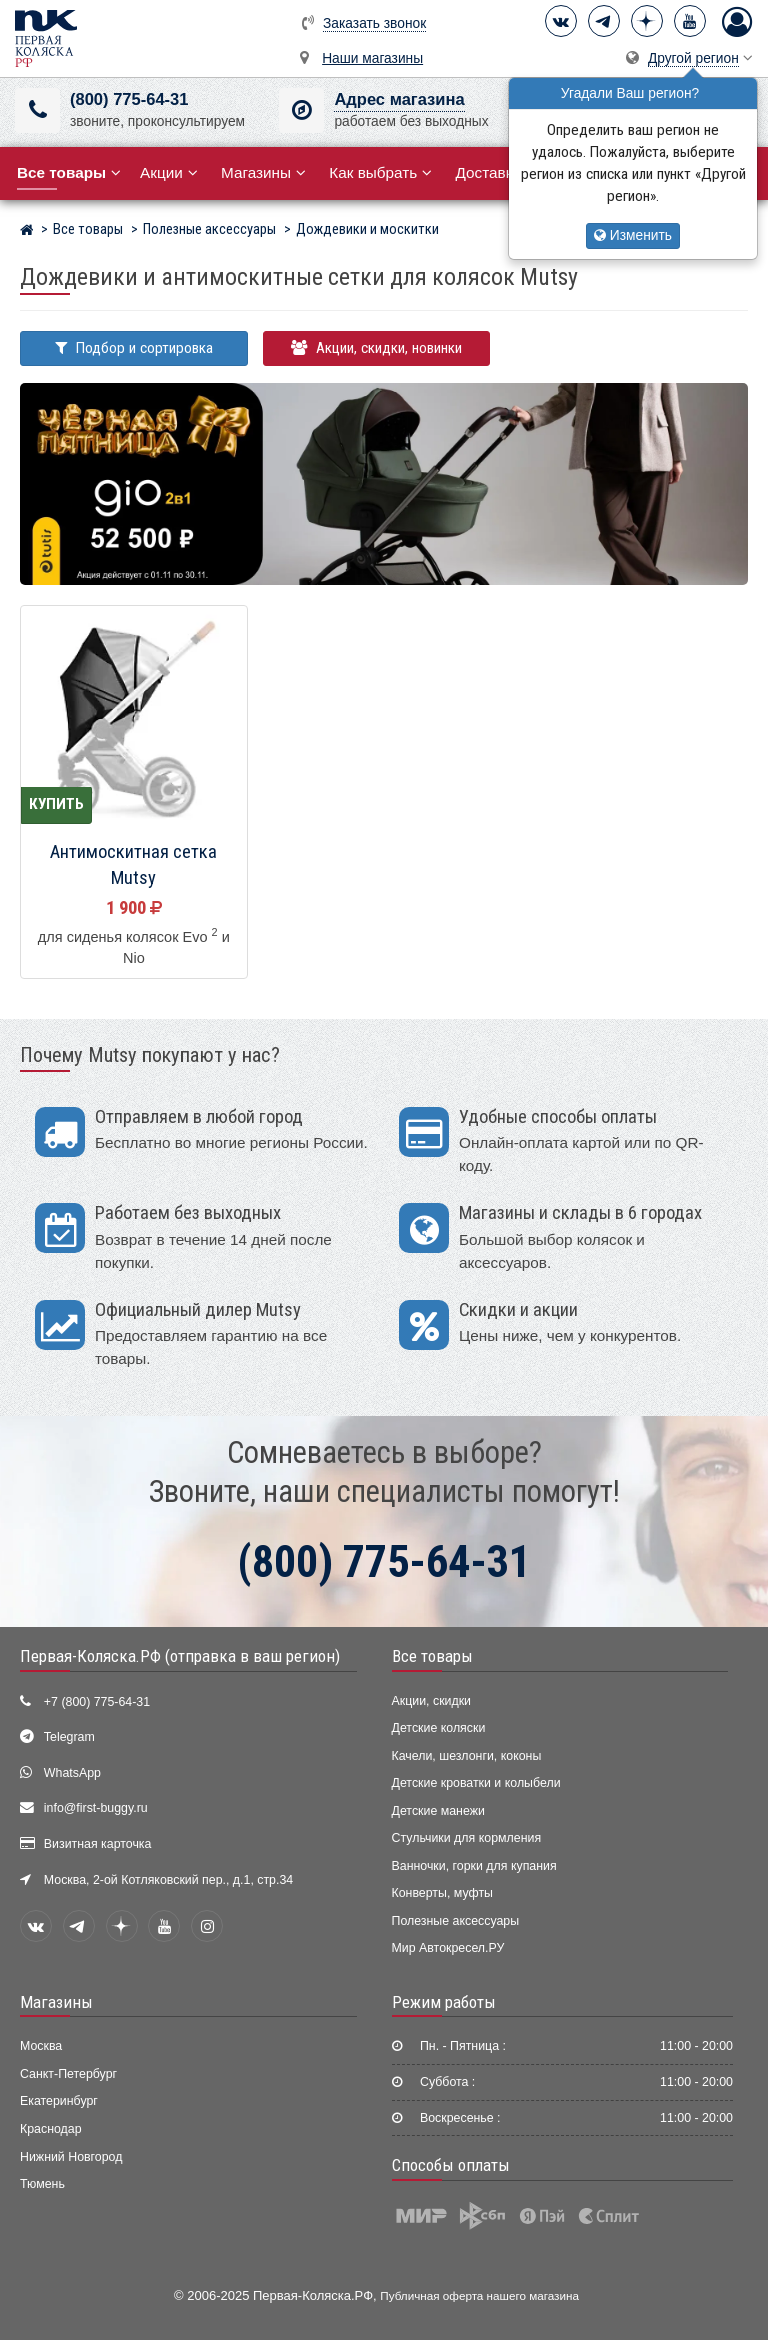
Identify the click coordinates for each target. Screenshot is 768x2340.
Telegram (69, 1737)
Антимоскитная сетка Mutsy (133, 865)
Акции (169, 172)
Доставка (495, 172)
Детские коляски (439, 1728)
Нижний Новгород (71, 2157)
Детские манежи (438, 1811)
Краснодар (51, 2129)
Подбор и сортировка (134, 348)
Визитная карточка (98, 1844)
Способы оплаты (451, 2165)
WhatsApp (72, 1773)
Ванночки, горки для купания (474, 1866)
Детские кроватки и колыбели (476, 1783)
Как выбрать (380, 172)
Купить (56, 804)
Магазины (263, 172)
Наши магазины (372, 58)
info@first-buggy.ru (96, 1808)
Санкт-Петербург (68, 2074)
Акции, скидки (432, 1701)
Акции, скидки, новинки (376, 348)
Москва (41, 2046)
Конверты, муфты (442, 1893)
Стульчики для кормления (467, 1838)
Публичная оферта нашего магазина (479, 2295)
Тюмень (42, 2184)
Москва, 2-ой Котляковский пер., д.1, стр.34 (168, 1880)
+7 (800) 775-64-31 (97, 1702)
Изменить (633, 235)
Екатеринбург (59, 2101)
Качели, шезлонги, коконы (467, 1756)
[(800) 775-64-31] (37, 110)
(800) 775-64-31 (129, 99)
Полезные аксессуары (456, 1921)
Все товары (432, 1656)
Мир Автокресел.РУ (448, 1948)
